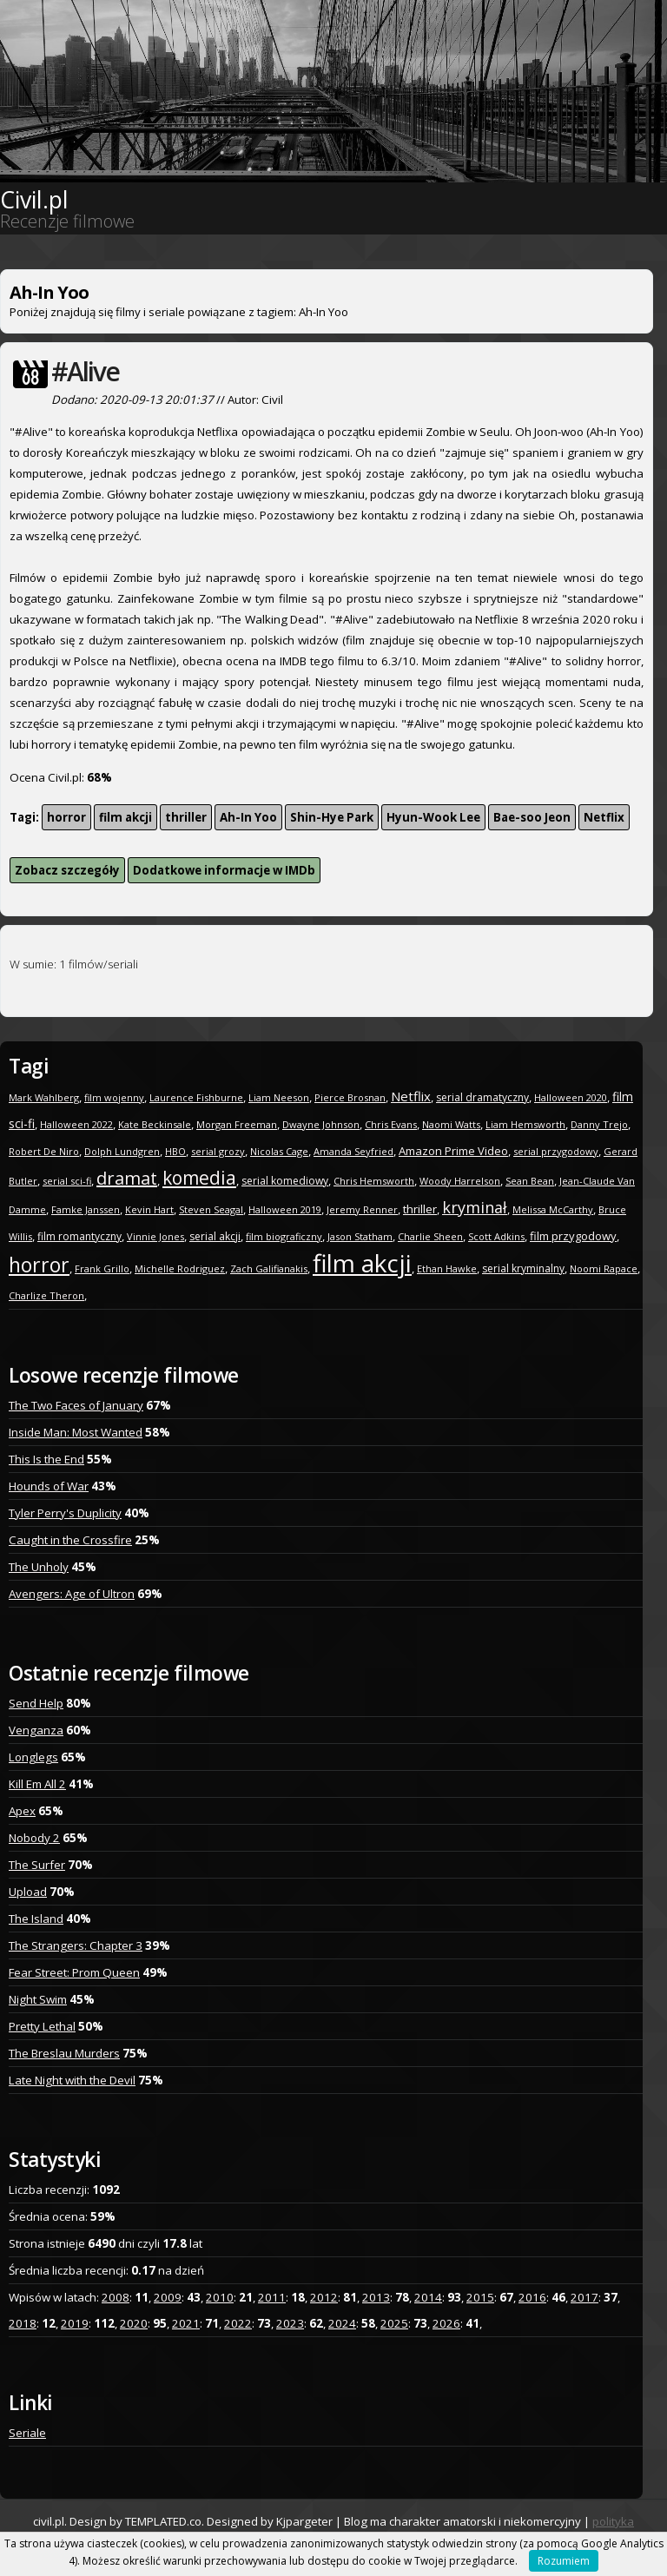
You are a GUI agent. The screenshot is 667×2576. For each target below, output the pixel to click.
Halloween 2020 (570, 1097)
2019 (75, 2323)
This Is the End (46, 1459)
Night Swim (38, 1999)
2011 (272, 2297)
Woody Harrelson (459, 1180)
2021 (186, 2323)
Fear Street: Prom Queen (74, 1972)
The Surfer (37, 1865)
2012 (324, 2297)
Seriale (27, 2433)
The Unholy (39, 1567)
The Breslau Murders (64, 2053)
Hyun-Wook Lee (433, 817)
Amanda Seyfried (353, 1151)
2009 (168, 2297)
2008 (115, 2297)
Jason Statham (360, 1236)
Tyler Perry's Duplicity (65, 1513)
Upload (28, 1891)
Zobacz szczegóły (67, 870)
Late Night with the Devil (72, 2080)
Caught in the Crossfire (70, 1540)
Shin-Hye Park (331, 817)
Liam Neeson (278, 1097)
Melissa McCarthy (552, 1209)
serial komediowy (284, 1180)
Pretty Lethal (42, 2026)
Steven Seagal (211, 1209)
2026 (446, 2323)
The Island (36, 1918)
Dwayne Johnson (321, 1124)
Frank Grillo (102, 1268)
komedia (199, 1178)
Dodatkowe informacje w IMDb (224, 870)
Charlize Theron (46, 1295)
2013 (376, 2297)
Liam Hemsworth (525, 1124)
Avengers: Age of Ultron (72, 1594)
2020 (134, 2323)
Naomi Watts (451, 1124)
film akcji (125, 817)
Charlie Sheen (430, 1236)
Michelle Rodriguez (180, 1268)
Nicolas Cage (279, 1151)
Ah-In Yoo (248, 817)
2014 (428, 2297)
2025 (394, 2323)
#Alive (85, 371)
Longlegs (33, 1757)
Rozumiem (564, 2560)
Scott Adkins (496, 1236)
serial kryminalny (523, 1268)
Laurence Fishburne (196, 1097)
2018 (22, 2323)
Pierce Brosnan (350, 1097)
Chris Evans (391, 1124)
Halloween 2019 (284, 1209)
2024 (342, 2323)
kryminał (474, 1207)
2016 (532, 2297)
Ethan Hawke (447, 1268)
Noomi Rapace (603, 1268)
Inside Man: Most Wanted (75, 1432)
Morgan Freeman (236, 1124)
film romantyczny (79, 1236)
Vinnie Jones (155, 1236)
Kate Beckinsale (154, 1124)
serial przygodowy (555, 1151)
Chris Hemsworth (374, 1180)
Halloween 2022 (76, 1124)
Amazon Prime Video (453, 1151)
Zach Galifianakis (268, 1268)
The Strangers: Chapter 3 (75, 1945)
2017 (584, 2297)
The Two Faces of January (76, 1405)
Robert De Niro (44, 1151)
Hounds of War (49, 1486)
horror (66, 817)
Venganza (36, 1730)
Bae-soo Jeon (532, 817)
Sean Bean (529, 1180)
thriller (186, 817)
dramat (126, 1178)
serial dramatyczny (482, 1097)
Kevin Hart (149, 1209)
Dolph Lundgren (122, 1151)
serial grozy (218, 1151)
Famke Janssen (85, 1209)
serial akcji (215, 1236)
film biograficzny (284, 1236)
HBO (175, 1151)
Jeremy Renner (362, 1209)
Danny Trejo (599, 1124)
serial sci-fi (67, 1180)
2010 (220, 2297)
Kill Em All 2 (37, 1784)
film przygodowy (573, 1236)
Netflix (604, 817)
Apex (22, 1811)
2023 (290, 2323)
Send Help (36, 1703)
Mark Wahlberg (44, 1097)
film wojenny (114, 1097)
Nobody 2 (34, 1838)
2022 (238, 2323)
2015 (480, 2297)
